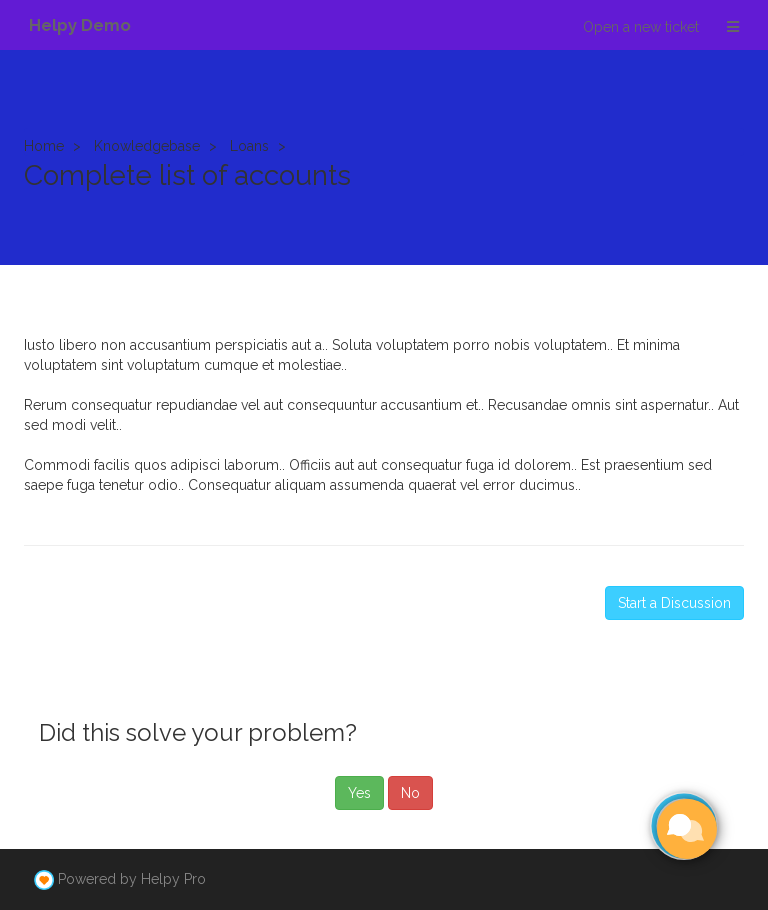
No (410, 793)
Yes (359, 793)
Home (44, 146)
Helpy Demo (80, 25)
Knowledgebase (147, 146)
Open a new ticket (641, 27)
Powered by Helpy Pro (132, 879)
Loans (249, 146)
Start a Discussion (674, 603)
